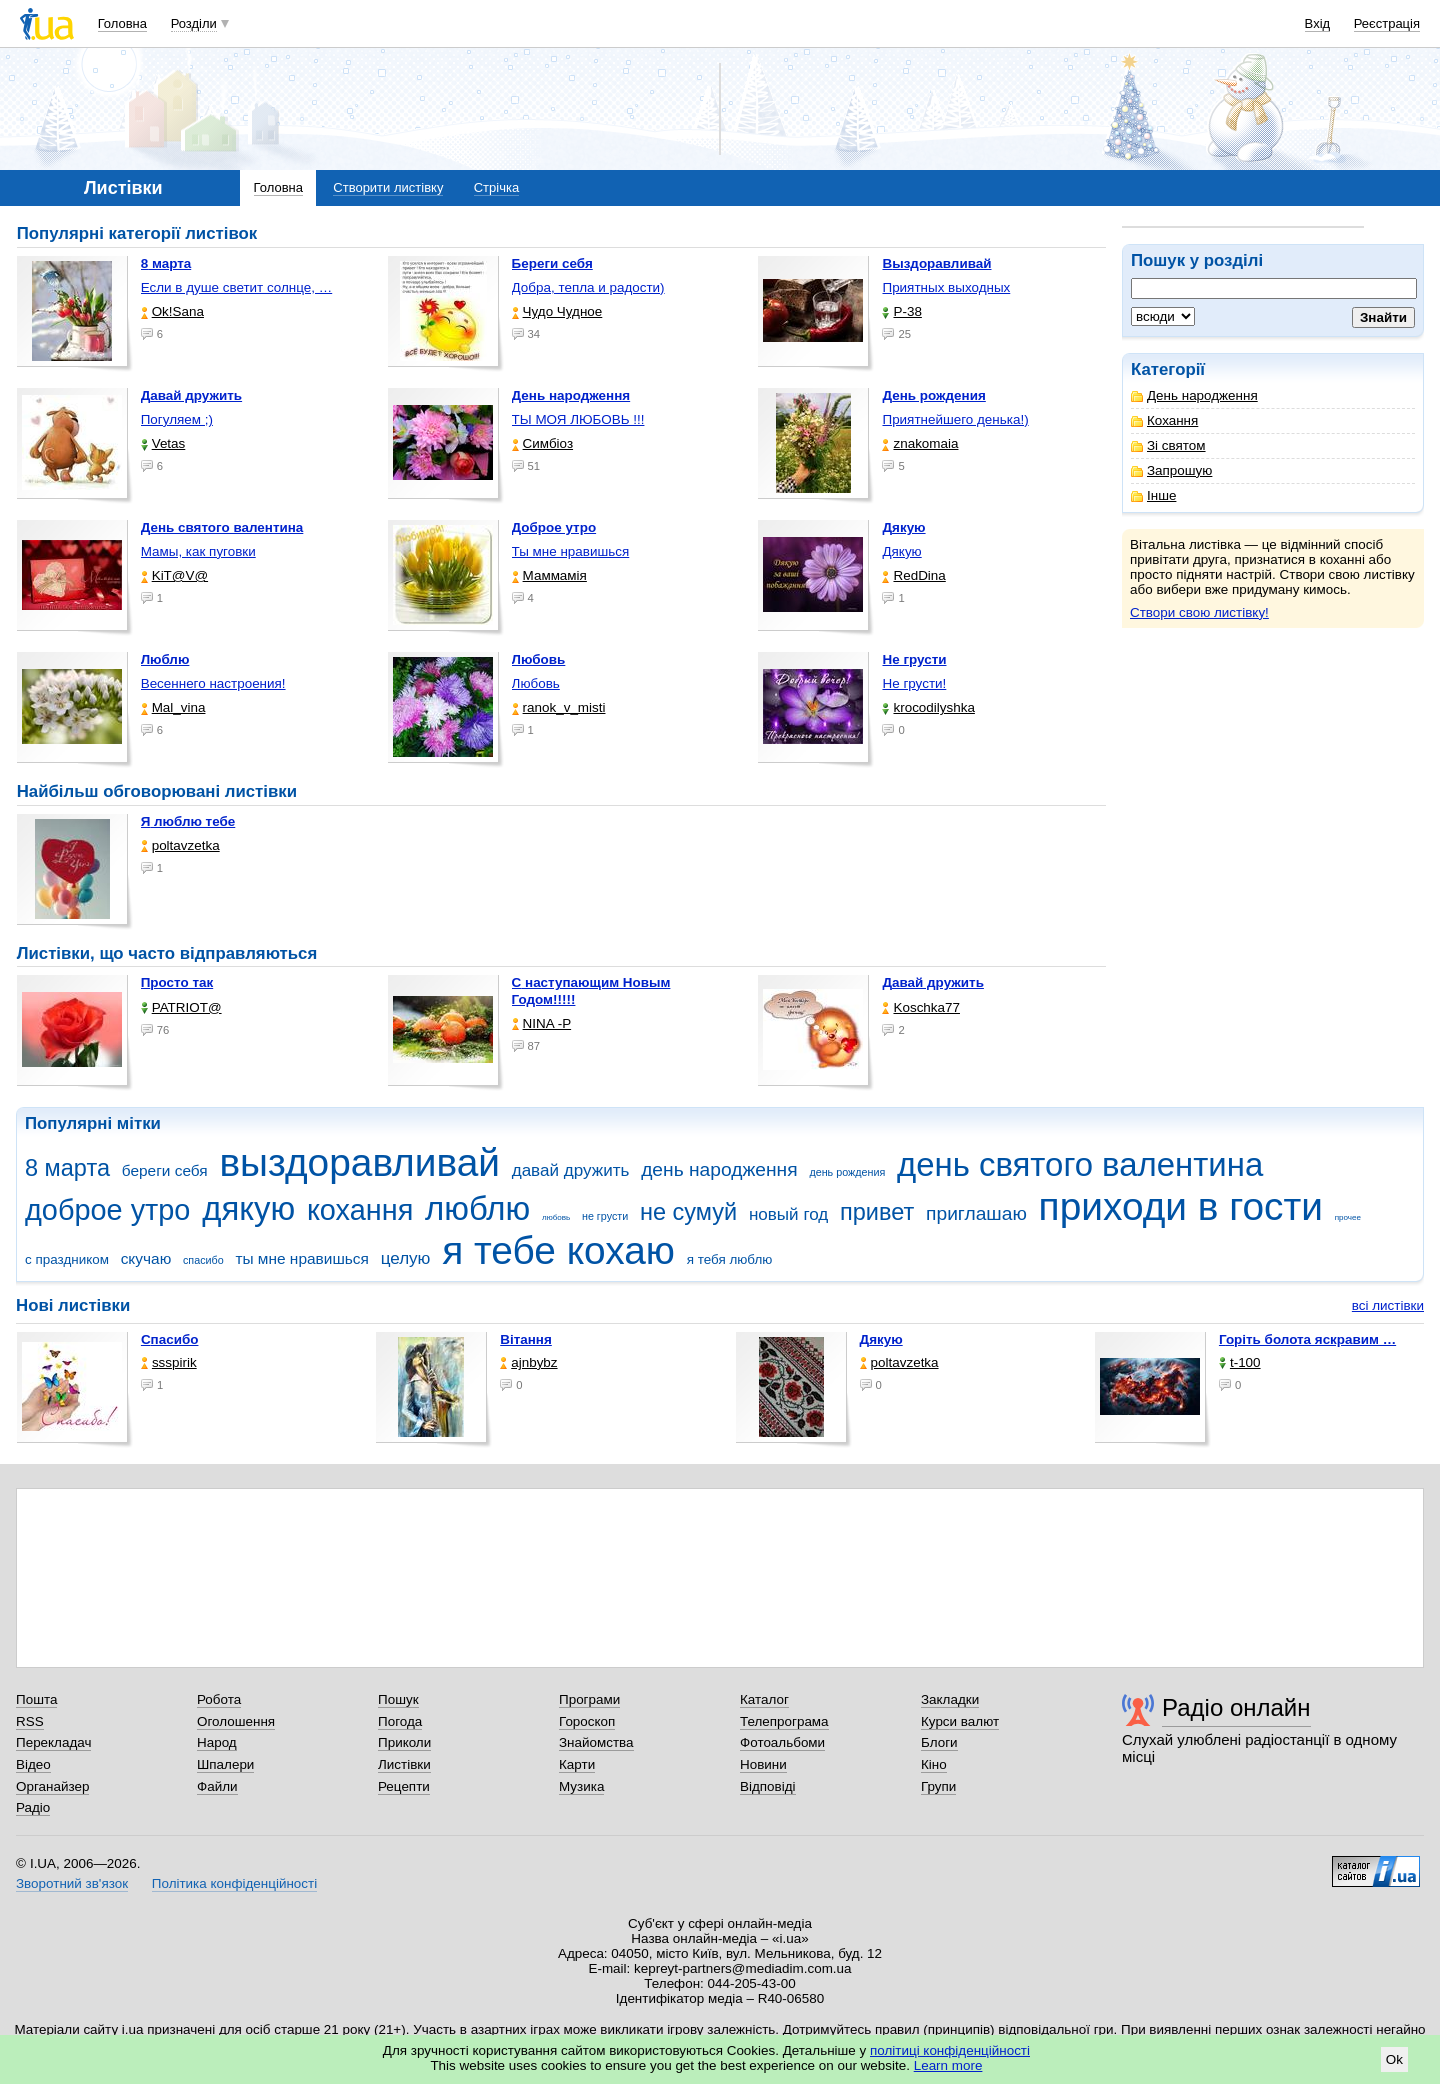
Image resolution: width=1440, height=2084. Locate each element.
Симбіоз (542, 443)
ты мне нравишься (302, 1258)
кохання (360, 1210)
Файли (217, 1786)
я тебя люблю (730, 1259)
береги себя (165, 1170)
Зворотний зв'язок (72, 1883)
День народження (1194, 395)
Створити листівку (388, 187)
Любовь (536, 683)
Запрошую (1171, 470)
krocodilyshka (928, 707)
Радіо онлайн (1236, 1707)
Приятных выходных (946, 287)
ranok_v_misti (559, 707)
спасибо (203, 1260)
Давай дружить (932, 982)
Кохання (1164, 420)
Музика (581, 1786)
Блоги (939, 1742)
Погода (400, 1721)
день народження (719, 1169)
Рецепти (404, 1786)
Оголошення (236, 1721)
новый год (788, 1214)
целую (406, 1258)
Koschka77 (921, 1007)
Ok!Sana (172, 311)
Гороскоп (587, 1721)
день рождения (847, 1172)
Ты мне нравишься (571, 551)
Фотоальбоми (782, 1742)
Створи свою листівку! (1199, 612)
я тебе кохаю (558, 1250)
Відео (33, 1764)
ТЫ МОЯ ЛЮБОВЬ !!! (578, 419)
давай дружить (571, 1170)
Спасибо (170, 1339)
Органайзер (52, 1786)
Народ (217, 1742)
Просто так (177, 982)
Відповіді (768, 1786)
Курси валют (960, 1721)
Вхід (1318, 23)
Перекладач (53, 1742)
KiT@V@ (174, 575)
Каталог (764, 1699)
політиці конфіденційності (950, 2050)
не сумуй (688, 1212)
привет (877, 1212)
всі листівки (1388, 1305)
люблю (477, 1208)
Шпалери (225, 1764)
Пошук (398, 1699)
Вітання (526, 1339)
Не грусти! (914, 683)
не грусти (605, 1216)
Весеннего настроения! (213, 683)
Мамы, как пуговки (198, 551)
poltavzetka (180, 845)
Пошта (36, 1699)
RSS (30, 1721)
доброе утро (107, 1210)
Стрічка (496, 187)
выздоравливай (359, 1162)
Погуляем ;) (177, 419)
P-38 (901, 311)
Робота (219, 1699)
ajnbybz (528, 1362)
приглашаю (976, 1213)
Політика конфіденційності (234, 1883)
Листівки (404, 1764)
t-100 (1240, 1362)
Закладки (950, 1699)
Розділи (194, 23)
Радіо (33, 1807)
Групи (938, 1786)
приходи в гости (1181, 1206)
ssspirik (169, 1362)
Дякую (901, 551)
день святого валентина (1080, 1164)
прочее (1348, 1217)
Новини (763, 1764)
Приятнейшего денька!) (955, 419)
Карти (577, 1764)
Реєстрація (1387, 23)
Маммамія (549, 575)
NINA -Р (542, 1023)
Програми (589, 1699)
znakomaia (920, 443)
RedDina (913, 575)
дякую (248, 1208)
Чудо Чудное (557, 311)
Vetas (163, 443)
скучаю (146, 1258)
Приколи (404, 1742)
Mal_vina (173, 707)
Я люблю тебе (188, 821)
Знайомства (596, 1742)
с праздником (67, 1259)
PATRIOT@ (181, 1007)
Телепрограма (784, 1721)
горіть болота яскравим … (1307, 1339)
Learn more (948, 2065)
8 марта (67, 1168)
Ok (1394, 2059)
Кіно (934, 1764)
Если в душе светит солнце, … (237, 287)
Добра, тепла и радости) (588, 287)
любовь (556, 1217)
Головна (122, 23)
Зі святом (1168, 445)
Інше (1153, 495)
